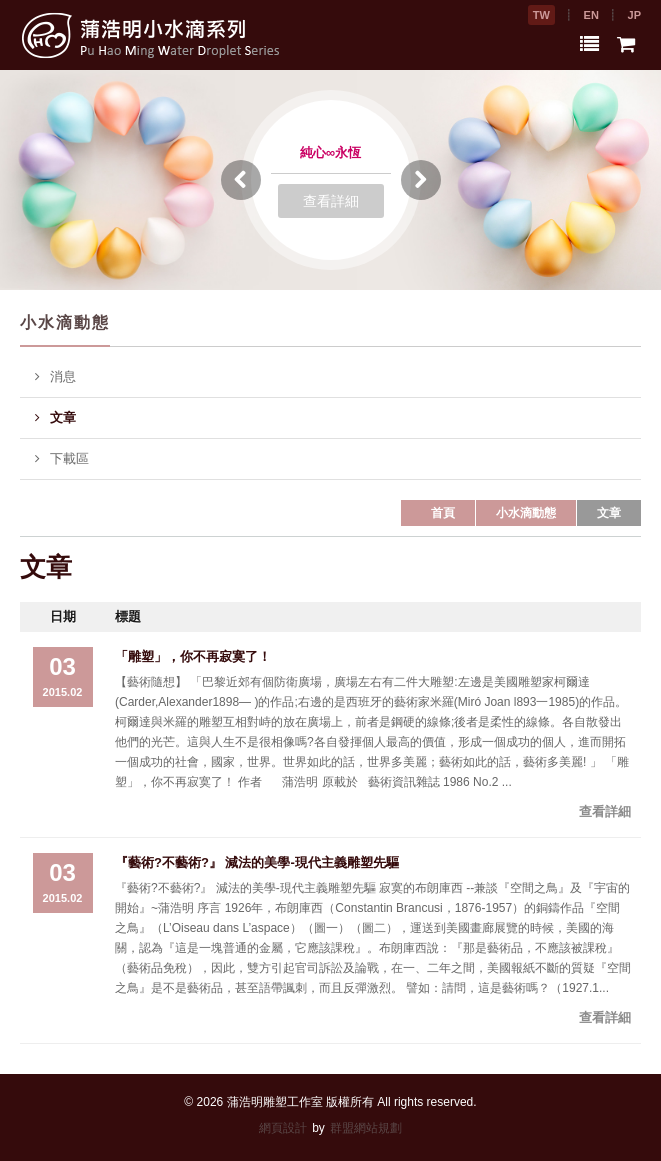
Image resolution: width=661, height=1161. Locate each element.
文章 (55, 418)
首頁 (443, 513)
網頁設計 (283, 1128)
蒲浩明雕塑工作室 (275, 1102)
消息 (55, 377)
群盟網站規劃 (366, 1128)
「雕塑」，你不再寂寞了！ (193, 656)
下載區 (62, 459)
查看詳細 (331, 201)
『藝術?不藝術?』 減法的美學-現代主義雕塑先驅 (257, 862)
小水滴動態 (526, 513)
